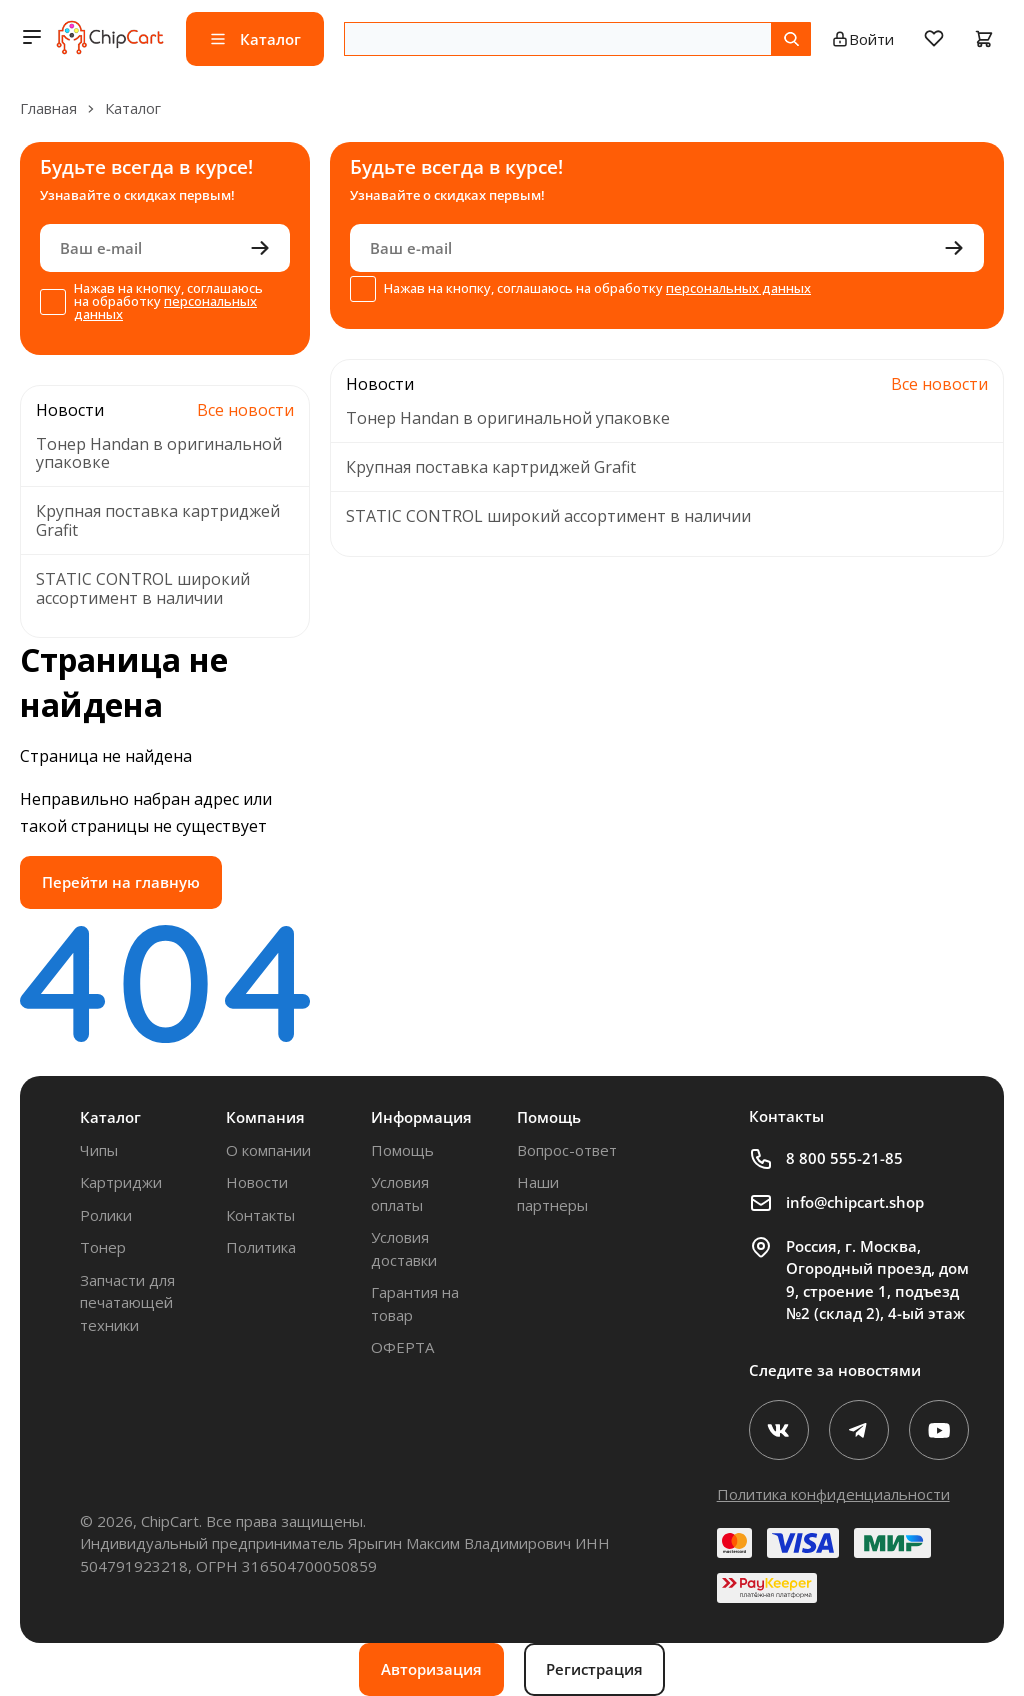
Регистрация (594, 1669)
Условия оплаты (400, 1193)
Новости (257, 1182)
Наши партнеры (552, 1193)
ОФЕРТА (402, 1347)
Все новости (245, 410)
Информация (421, 1117)
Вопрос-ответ (567, 1150)
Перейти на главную (121, 882)
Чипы (99, 1150)
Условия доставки (404, 1248)
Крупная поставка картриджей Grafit (158, 521)
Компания (265, 1117)
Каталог (110, 1117)
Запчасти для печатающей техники (127, 1302)
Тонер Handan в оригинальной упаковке (159, 454)
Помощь (402, 1150)
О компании (268, 1150)
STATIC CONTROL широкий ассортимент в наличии (143, 589)
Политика (261, 1247)
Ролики (106, 1215)
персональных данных (165, 307)
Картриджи (121, 1182)
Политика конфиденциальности (833, 1494)
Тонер (103, 1247)
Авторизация (431, 1669)
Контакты (260, 1215)
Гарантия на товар (415, 1303)
